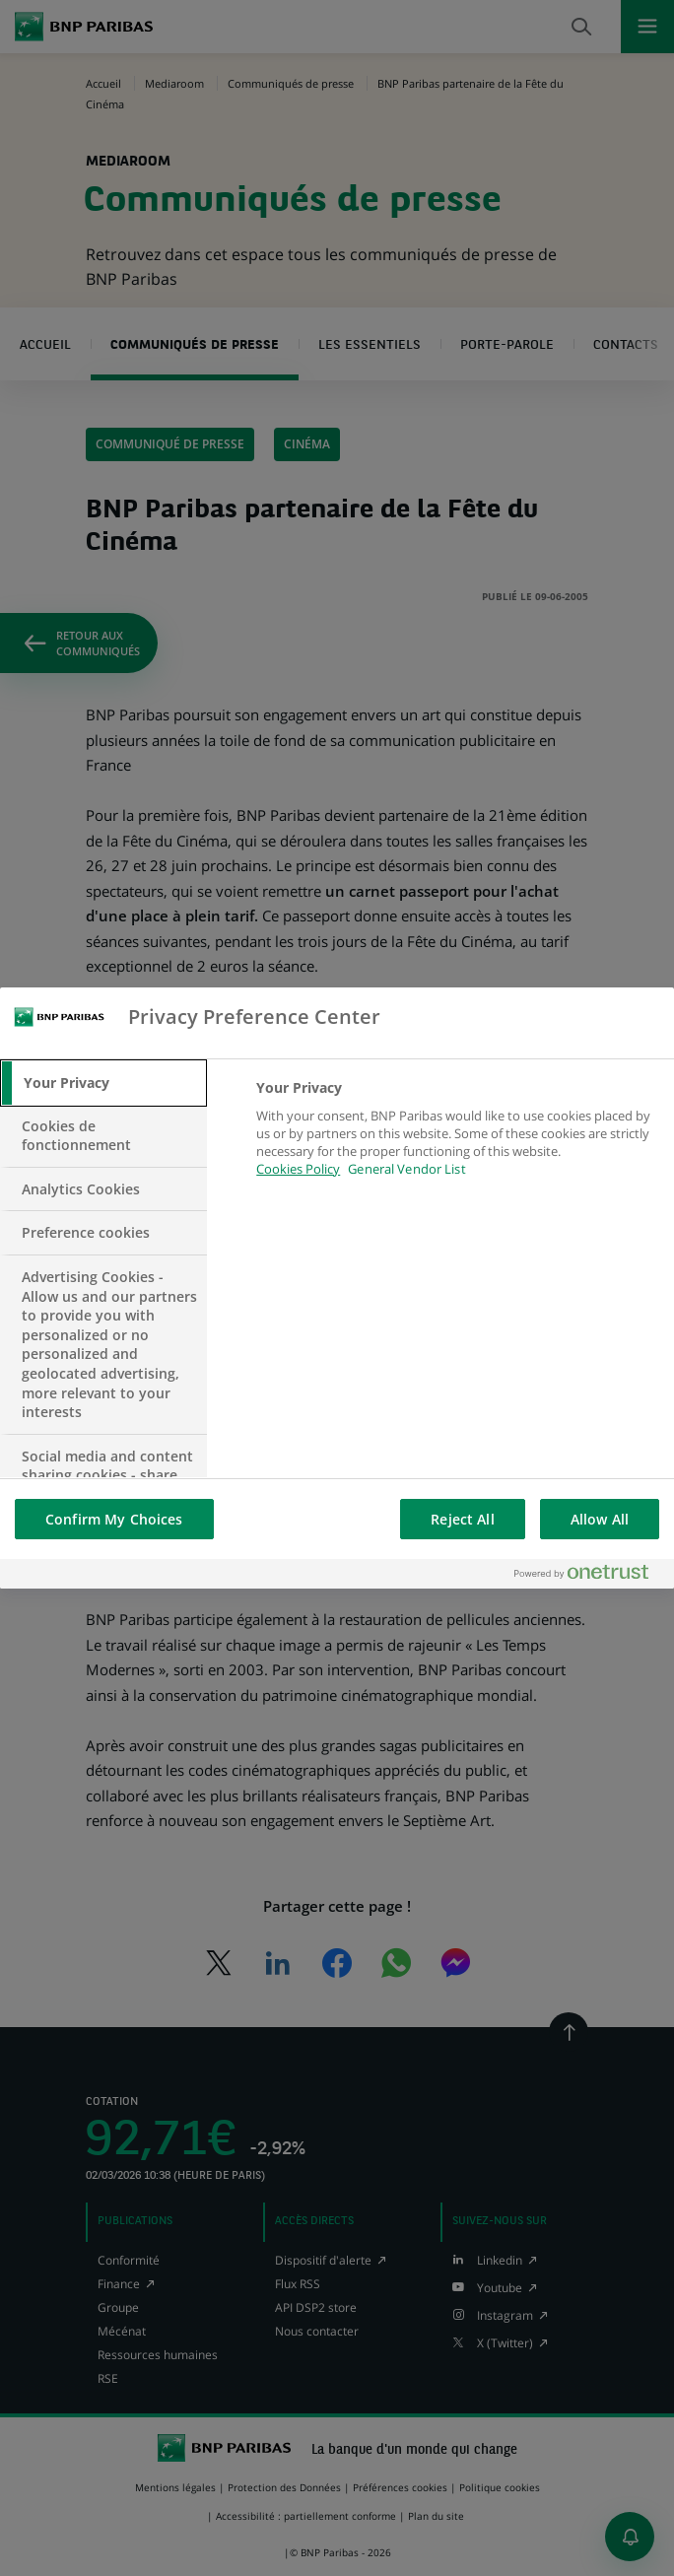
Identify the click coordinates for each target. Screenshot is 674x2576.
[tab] (103, 1083)
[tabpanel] (456, 1139)
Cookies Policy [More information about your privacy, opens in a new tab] (298, 1169)
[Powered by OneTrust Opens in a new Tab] (589, 1573)
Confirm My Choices (114, 1519)
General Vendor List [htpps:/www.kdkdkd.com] (406, 1169)
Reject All (462, 1519)
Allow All (600, 1519)
